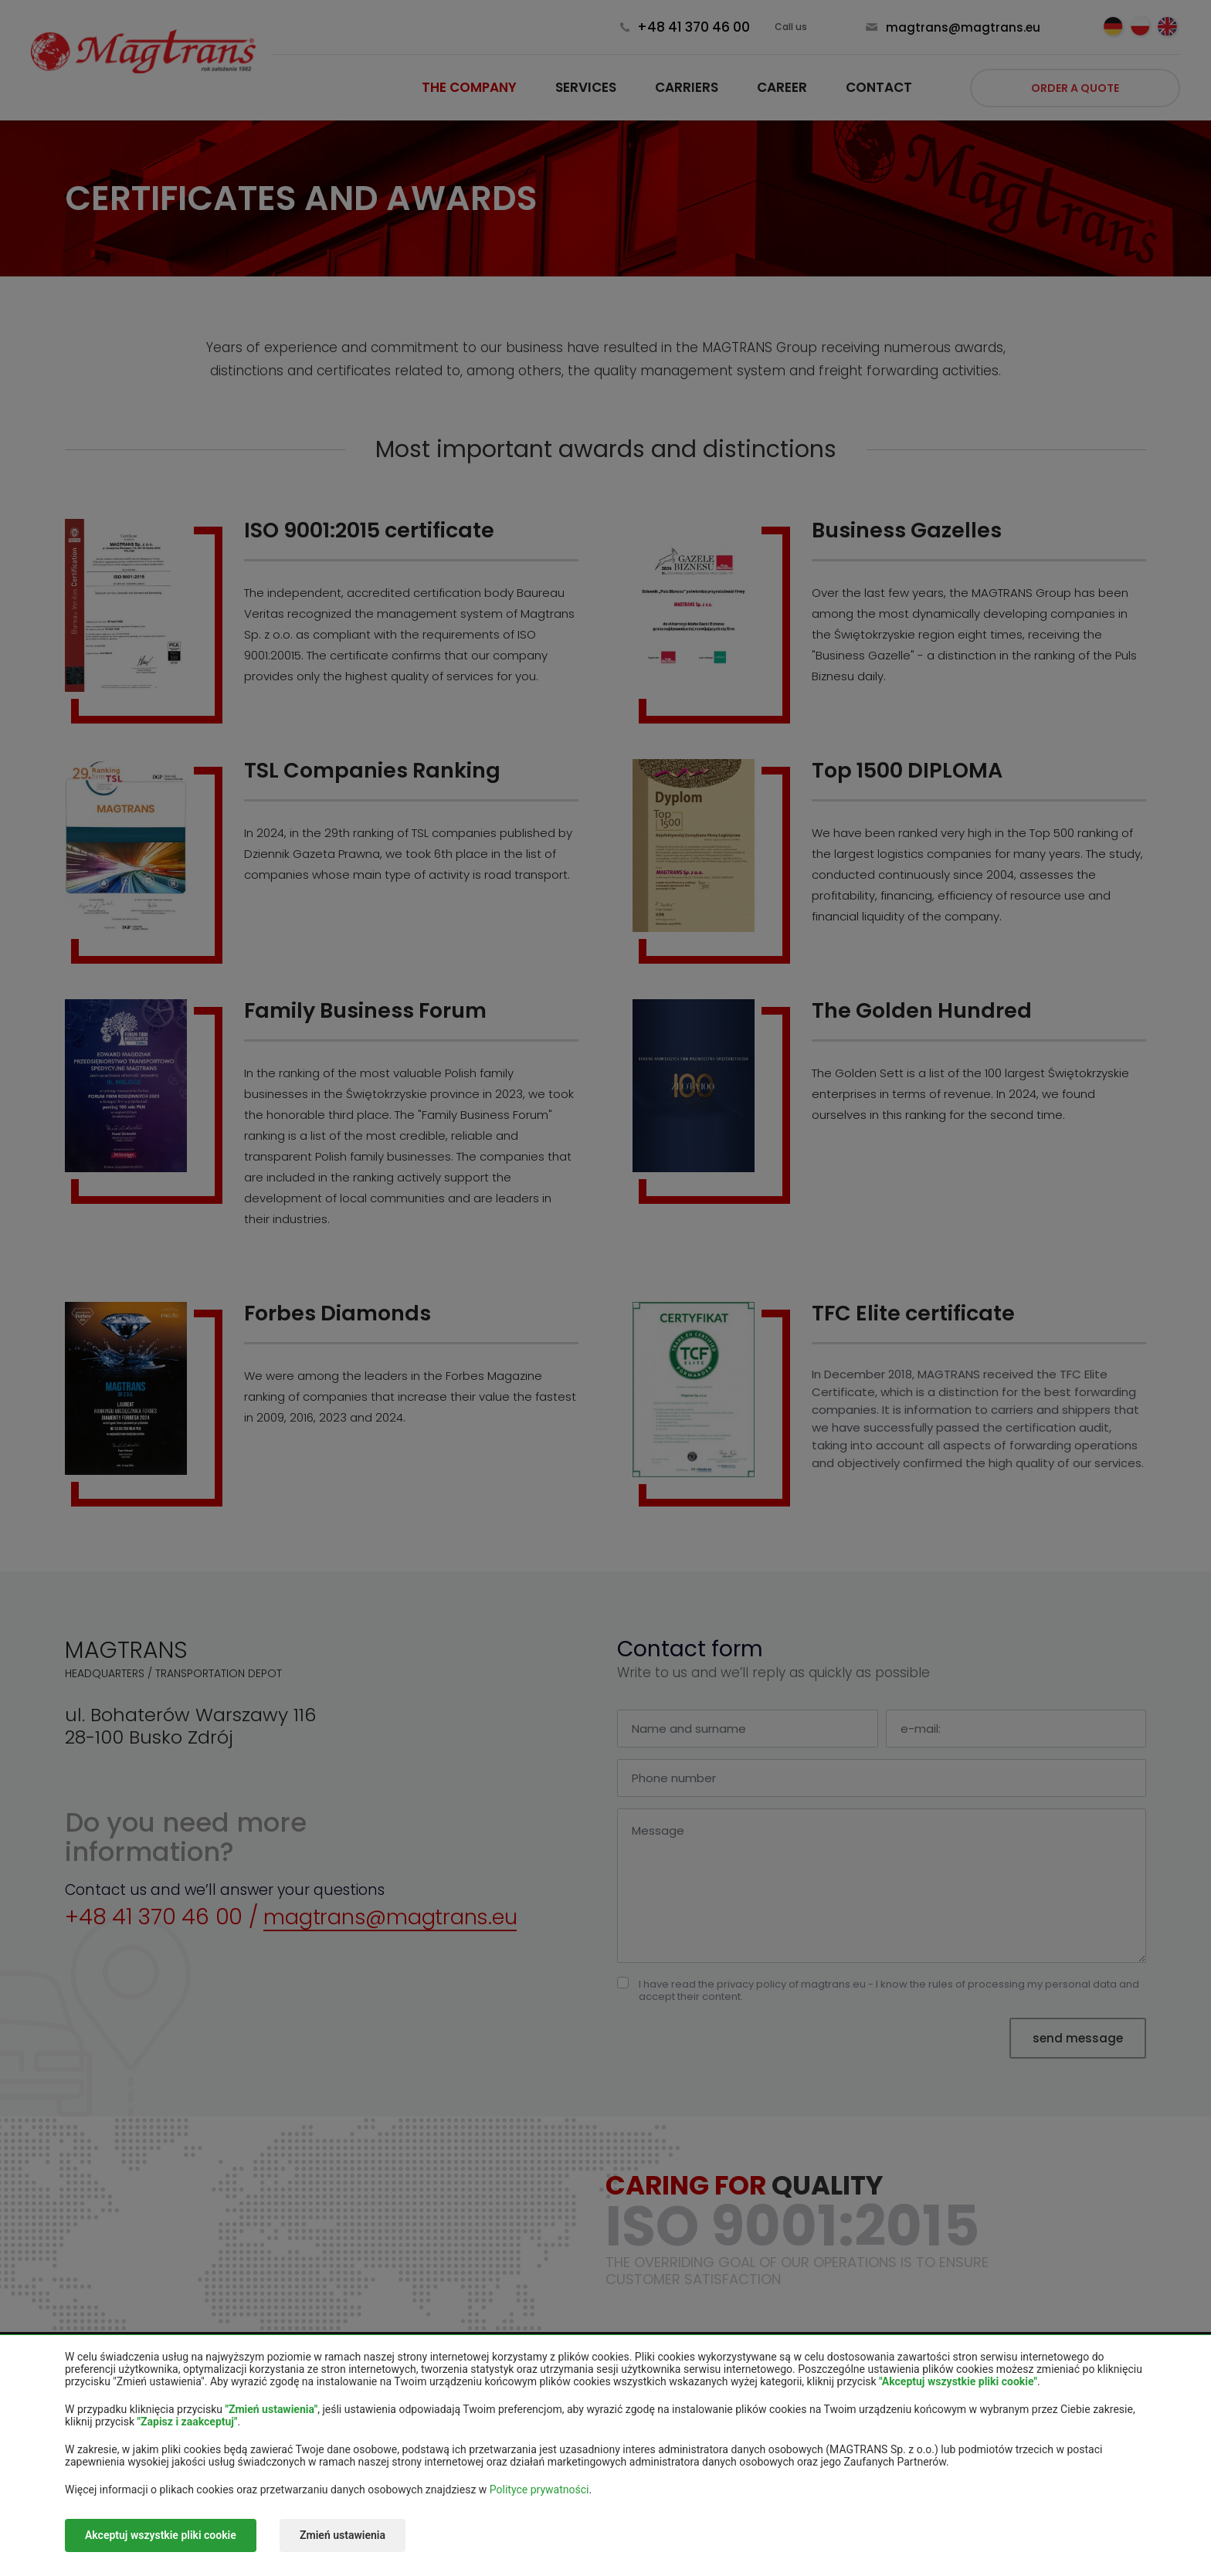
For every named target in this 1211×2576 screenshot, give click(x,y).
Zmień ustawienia (345, 2536)
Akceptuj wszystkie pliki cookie (160, 2536)
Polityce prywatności (539, 2490)
